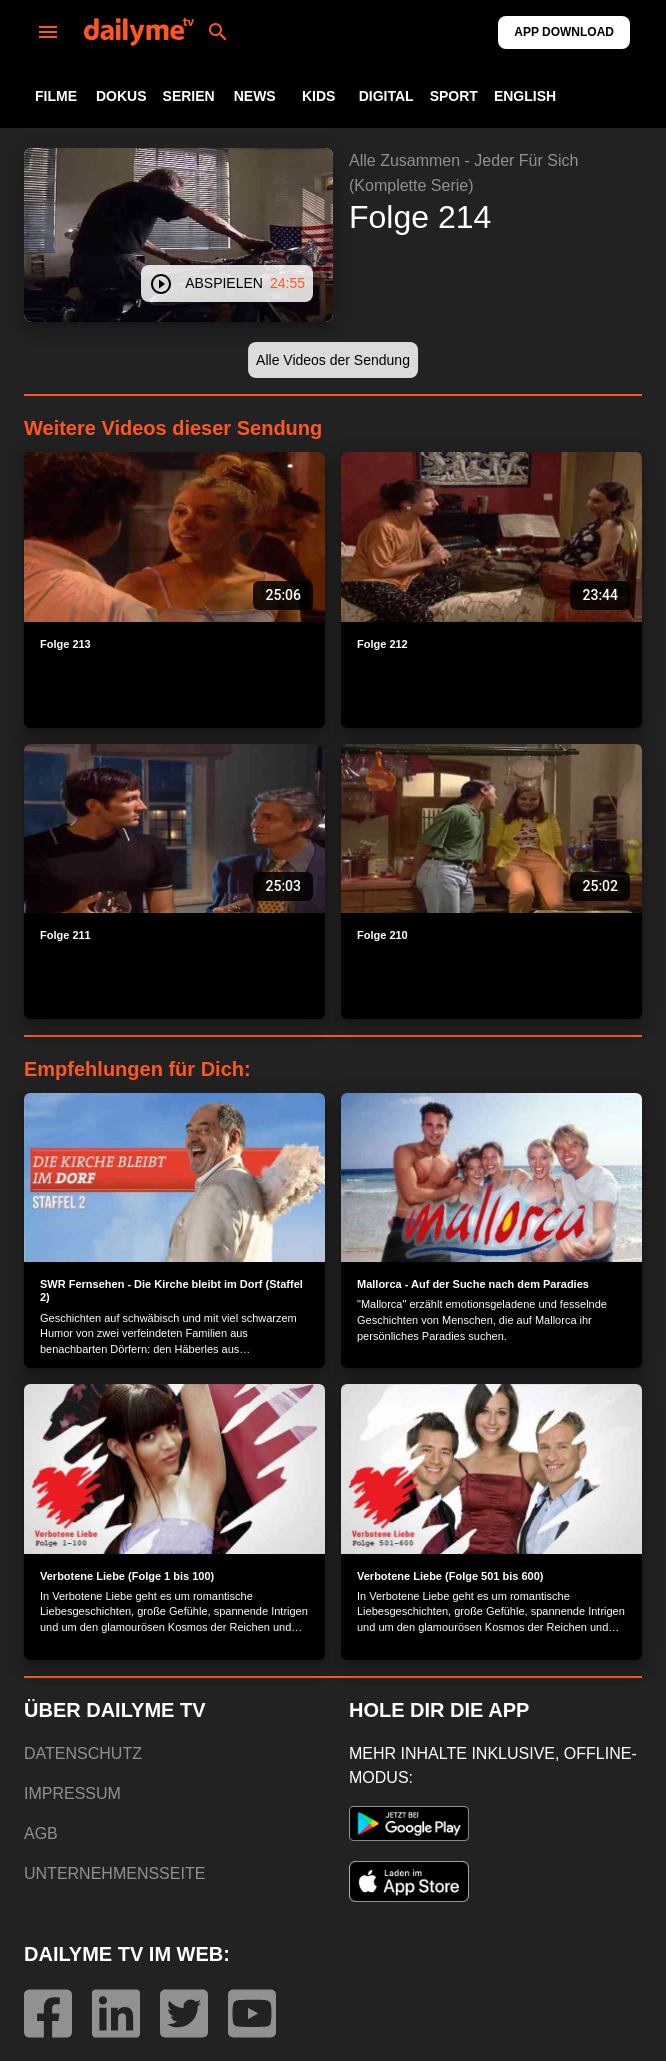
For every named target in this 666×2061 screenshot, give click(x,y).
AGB (41, 1833)
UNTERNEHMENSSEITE (114, 1873)
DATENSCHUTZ (83, 1753)
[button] (333, 360)
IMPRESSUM (72, 1793)
